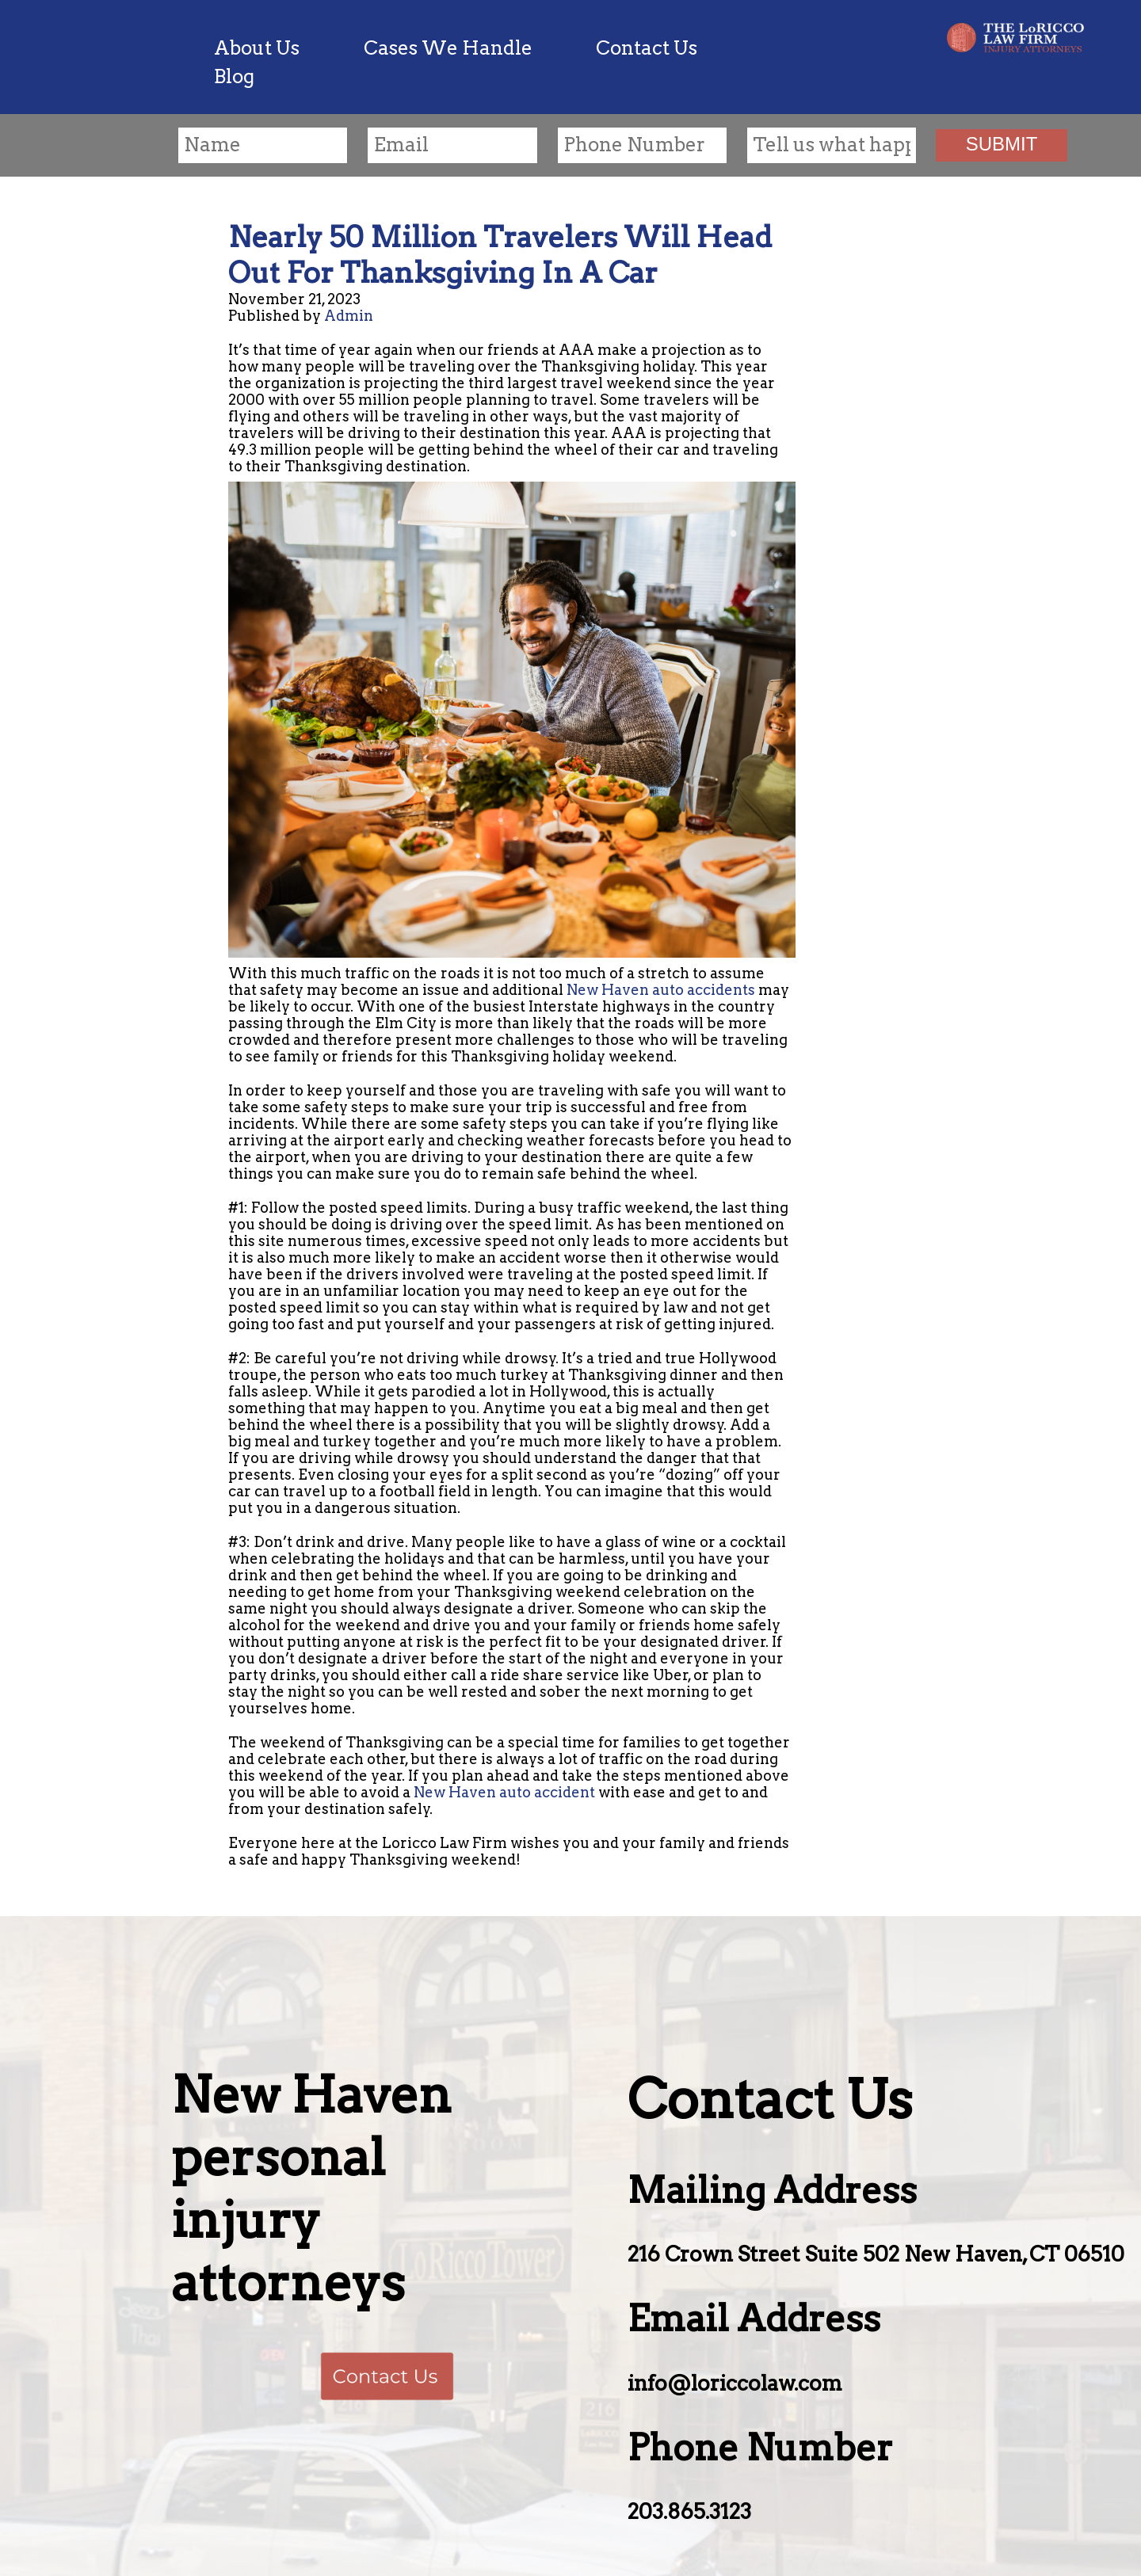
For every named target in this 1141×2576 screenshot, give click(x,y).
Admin (348, 315)
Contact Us (646, 47)
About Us (257, 47)
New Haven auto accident (504, 1792)
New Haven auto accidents (661, 989)
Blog (234, 76)
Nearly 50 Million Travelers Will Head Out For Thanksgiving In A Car (500, 254)
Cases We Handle (448, 47)
